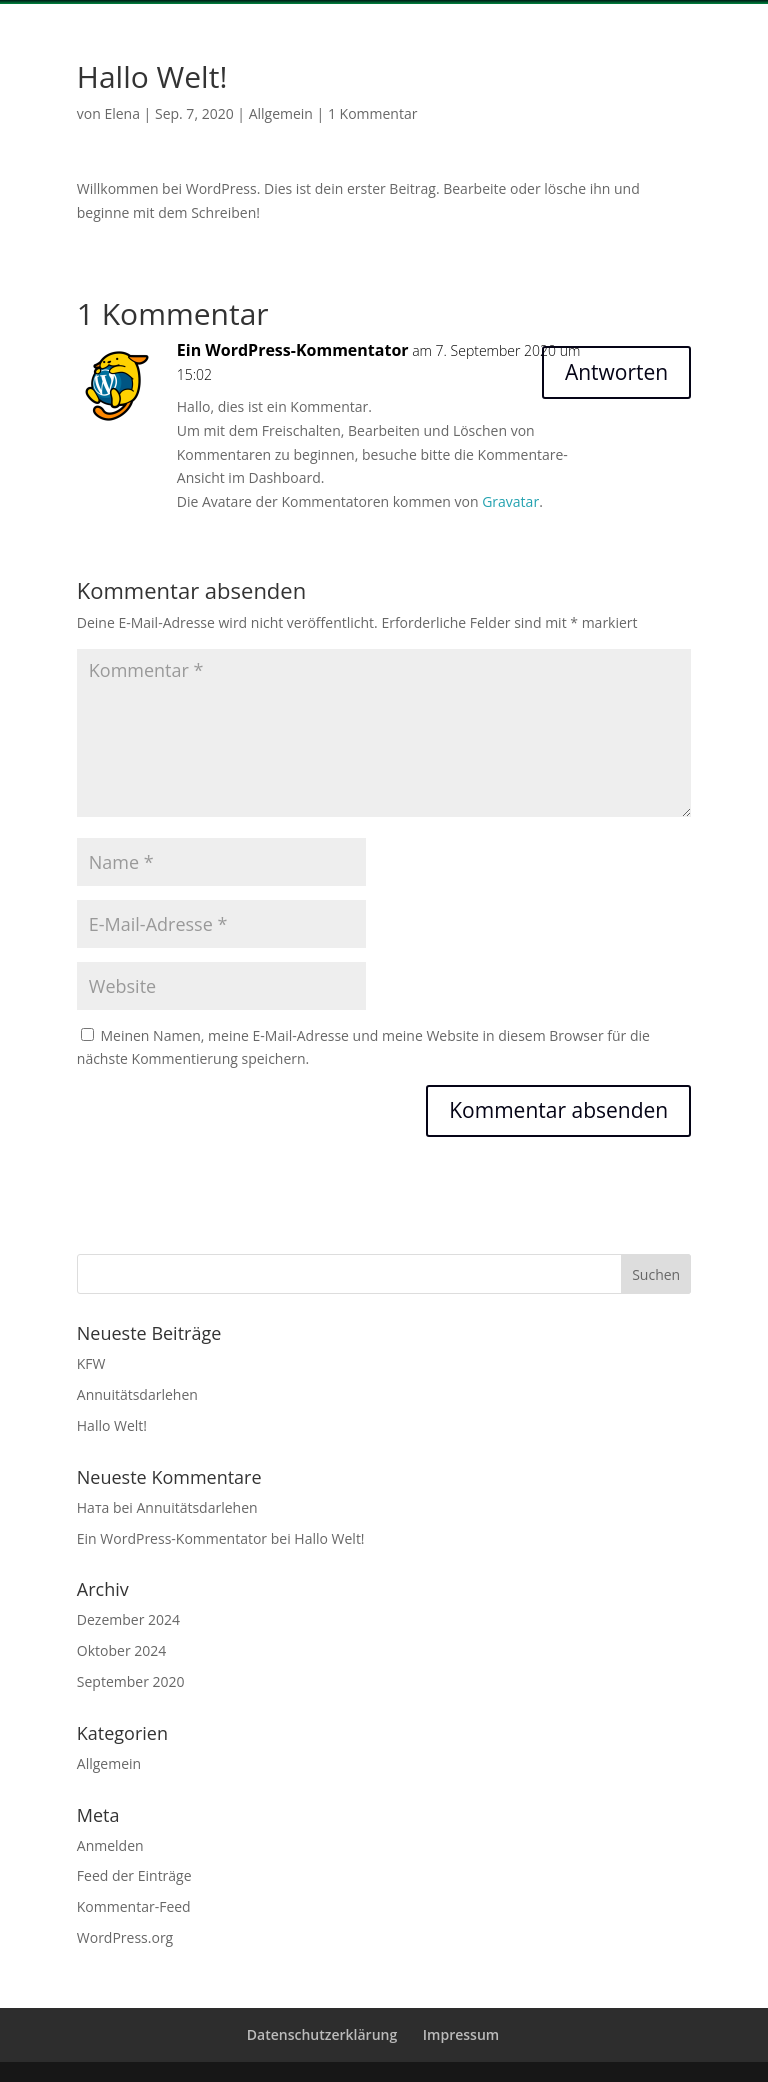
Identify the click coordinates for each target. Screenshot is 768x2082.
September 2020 (131, 1681)
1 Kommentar (373, 113)
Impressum (461, 2034)
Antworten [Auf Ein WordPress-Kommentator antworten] (616, 372)
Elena (122, 113)
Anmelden (110, 1845)
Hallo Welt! (112, 1425)
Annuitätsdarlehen (137, 1394)
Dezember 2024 (128, 1619)
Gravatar (510, 501)
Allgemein (281, 113)
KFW (91, 1363)
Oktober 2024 (121, 1650)
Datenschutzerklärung (322, 2034)
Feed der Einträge (134, 1875)
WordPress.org (125, 1937)
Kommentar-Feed (134, 1906)
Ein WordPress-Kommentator (293, 350)
